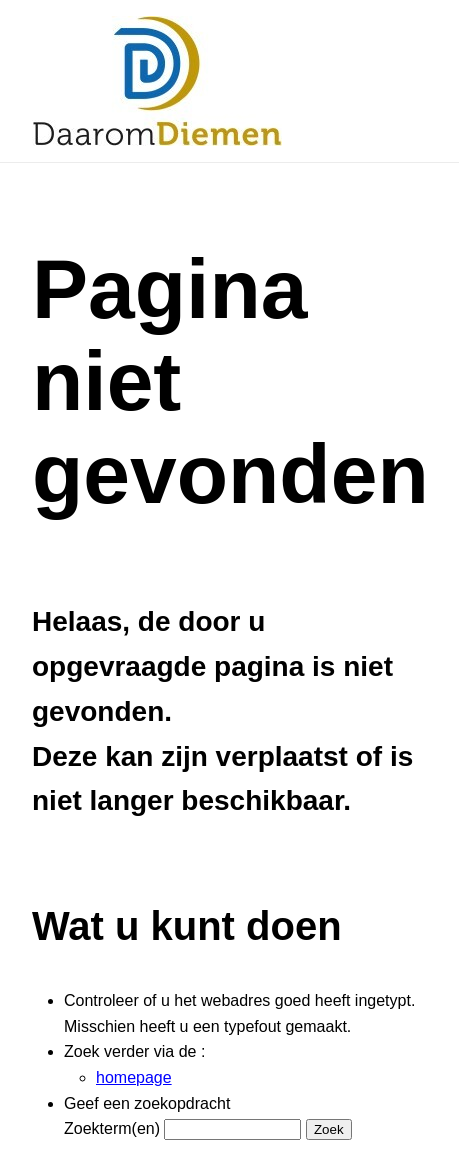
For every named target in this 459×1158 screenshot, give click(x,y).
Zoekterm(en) (112, 1128)
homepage (134, 1077)
